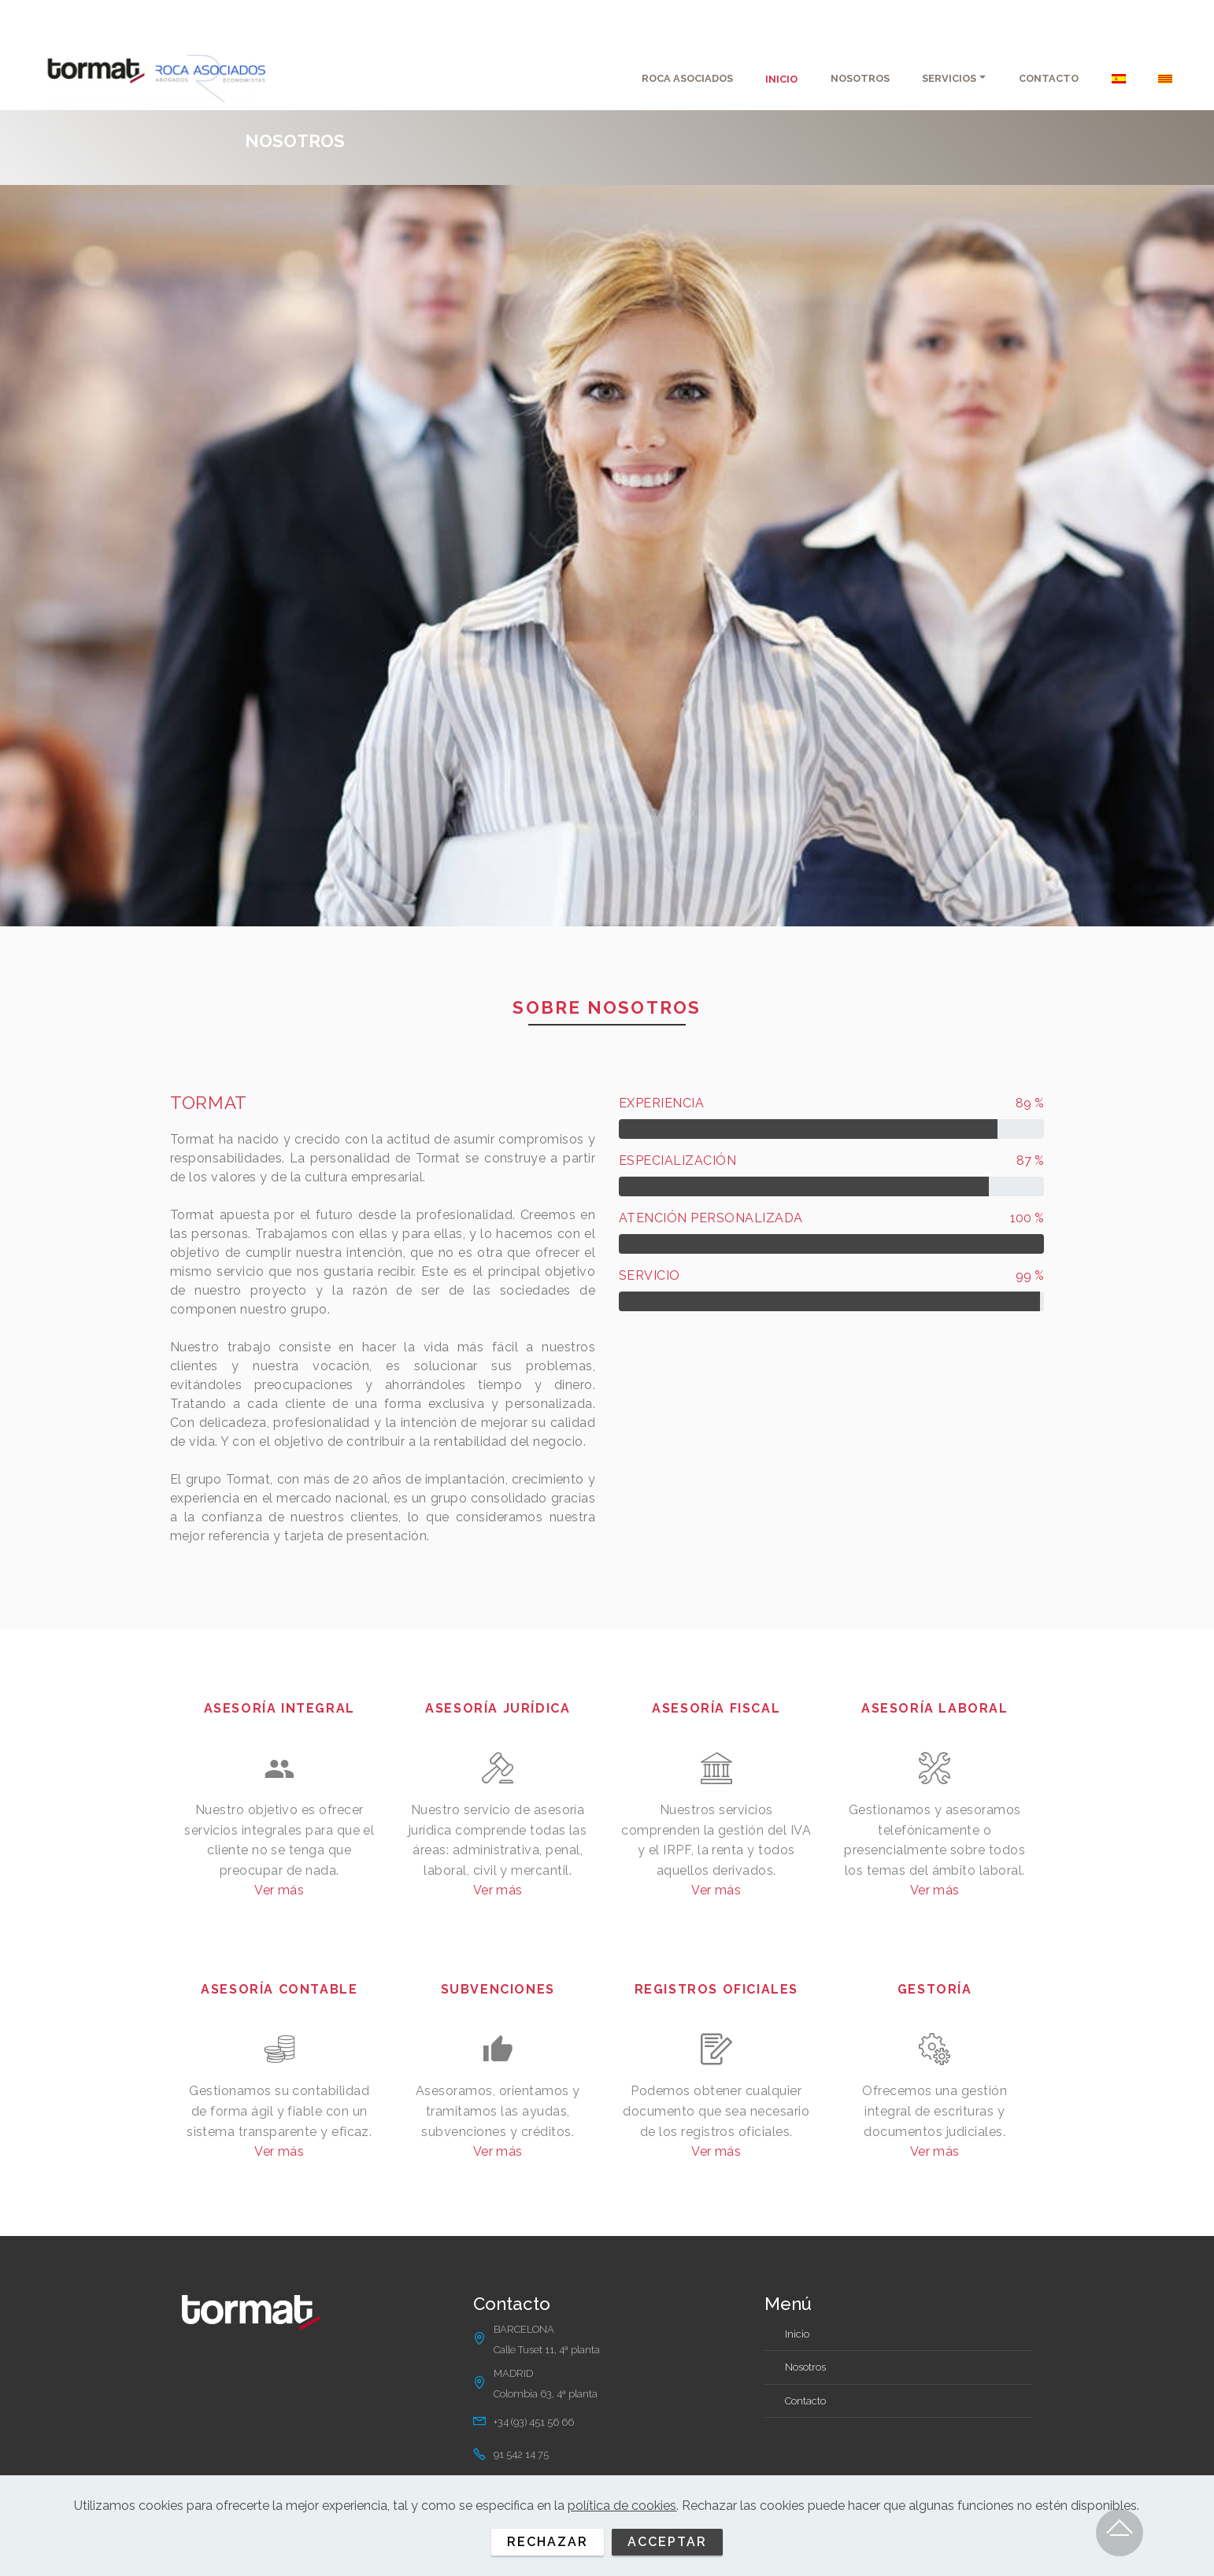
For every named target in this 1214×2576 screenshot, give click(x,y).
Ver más (279, 1890)
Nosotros (805, 2367)
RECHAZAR (547, 2541)
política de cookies (622, 2505)
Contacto (805, 2401)
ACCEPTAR (667, 2541)
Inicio (797, 2334)
